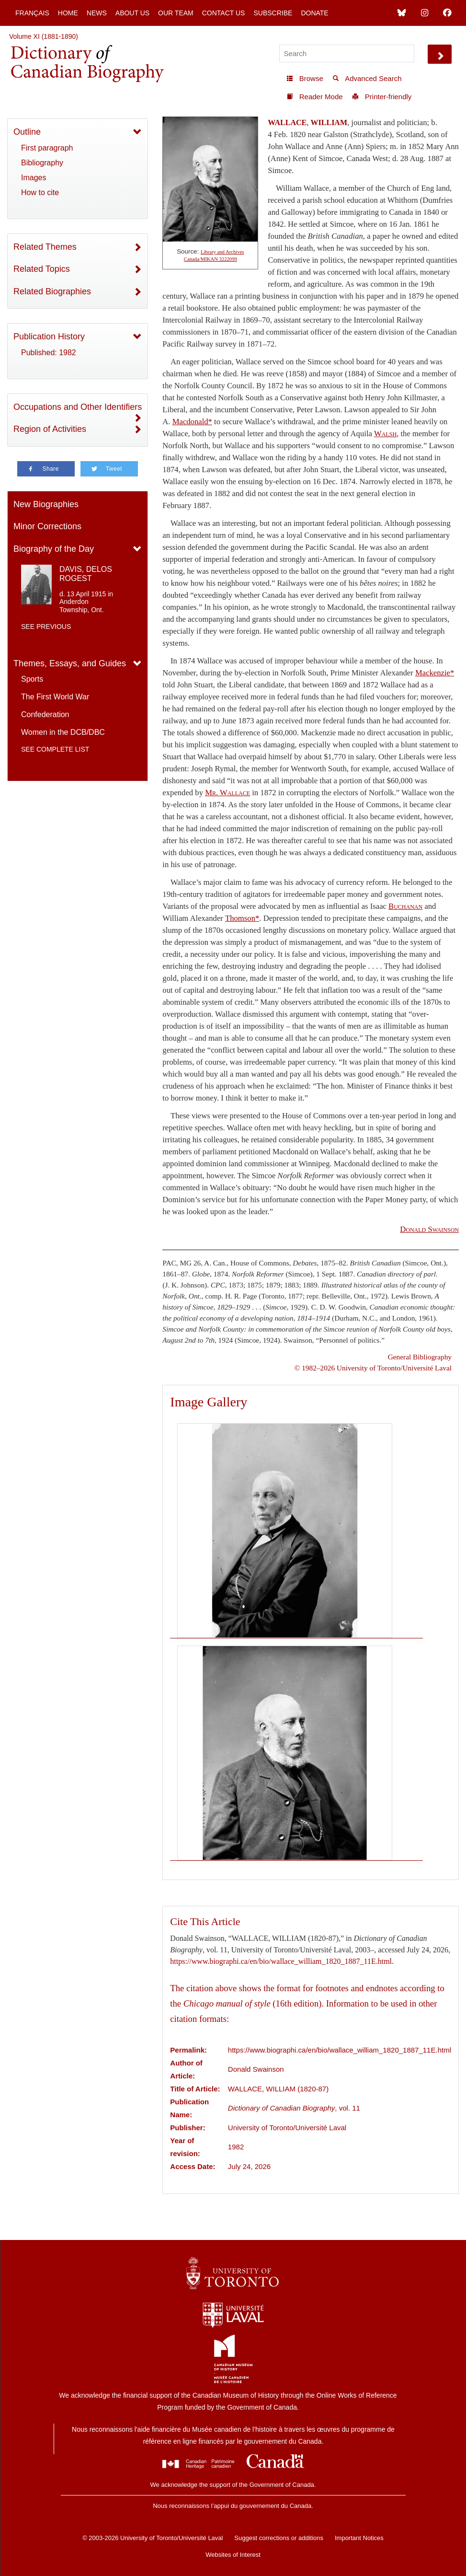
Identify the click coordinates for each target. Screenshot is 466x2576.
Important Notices (359, 2537)
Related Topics (41, 269)
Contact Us (223, 13)
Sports (32, 679)
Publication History (49, 336)
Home (68, 13)
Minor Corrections (47, 526)
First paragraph (47, 148)
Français (32, 13)
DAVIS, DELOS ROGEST (85, 573)
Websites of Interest (233, 2554)
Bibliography (42, 163)
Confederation (45, 714)
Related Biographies (52, 291)
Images (33, 178)
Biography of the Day (53, 549)
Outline (27, 132)
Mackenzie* (434, 672)
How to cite (40, 192)
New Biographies (46, 504)
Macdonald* (192, 421)
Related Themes (45, 247)
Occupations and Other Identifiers (77, 407)
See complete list (55, 749)
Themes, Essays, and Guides (69, 663)
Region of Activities (49, 429)
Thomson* (242, 918)
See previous (46, 626)
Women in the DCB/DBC (63, 732)
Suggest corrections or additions (278, 2537)
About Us (132, 13)
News (97, 13)
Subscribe (272, 13)
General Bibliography (420, 1357)
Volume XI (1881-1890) (43, 36)
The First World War (55, 697)
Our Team (175, 13)
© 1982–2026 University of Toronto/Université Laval (373, 1368)
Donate (314, 13)
